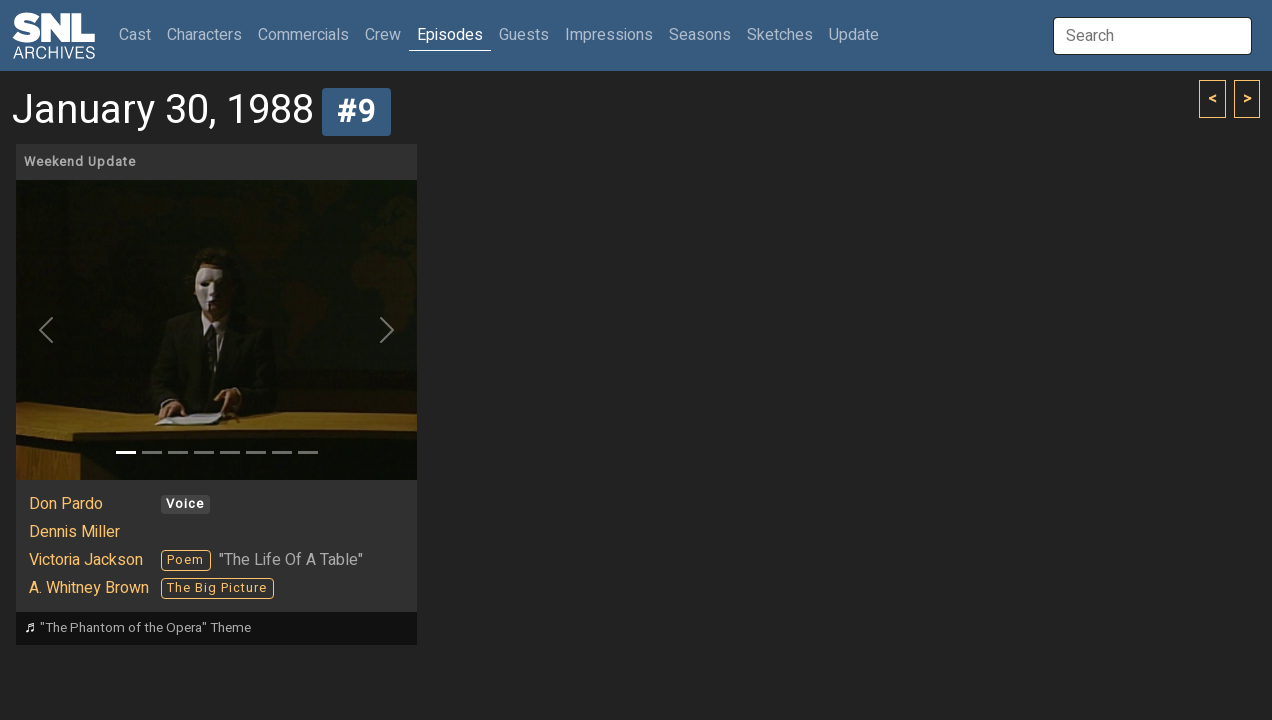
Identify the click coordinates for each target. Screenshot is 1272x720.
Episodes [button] (450, 35)
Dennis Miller (74, 532)
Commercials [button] (303, 35)
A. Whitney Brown (89, 588)
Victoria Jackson (86, 560)
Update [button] (854, 35)
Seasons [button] (700, 35)
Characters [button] (204, 35)
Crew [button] (383, 35)
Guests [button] (524, 35)
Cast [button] (139, 34)
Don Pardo (66, 504)
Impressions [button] (609, 35)
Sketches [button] (780, 35)
